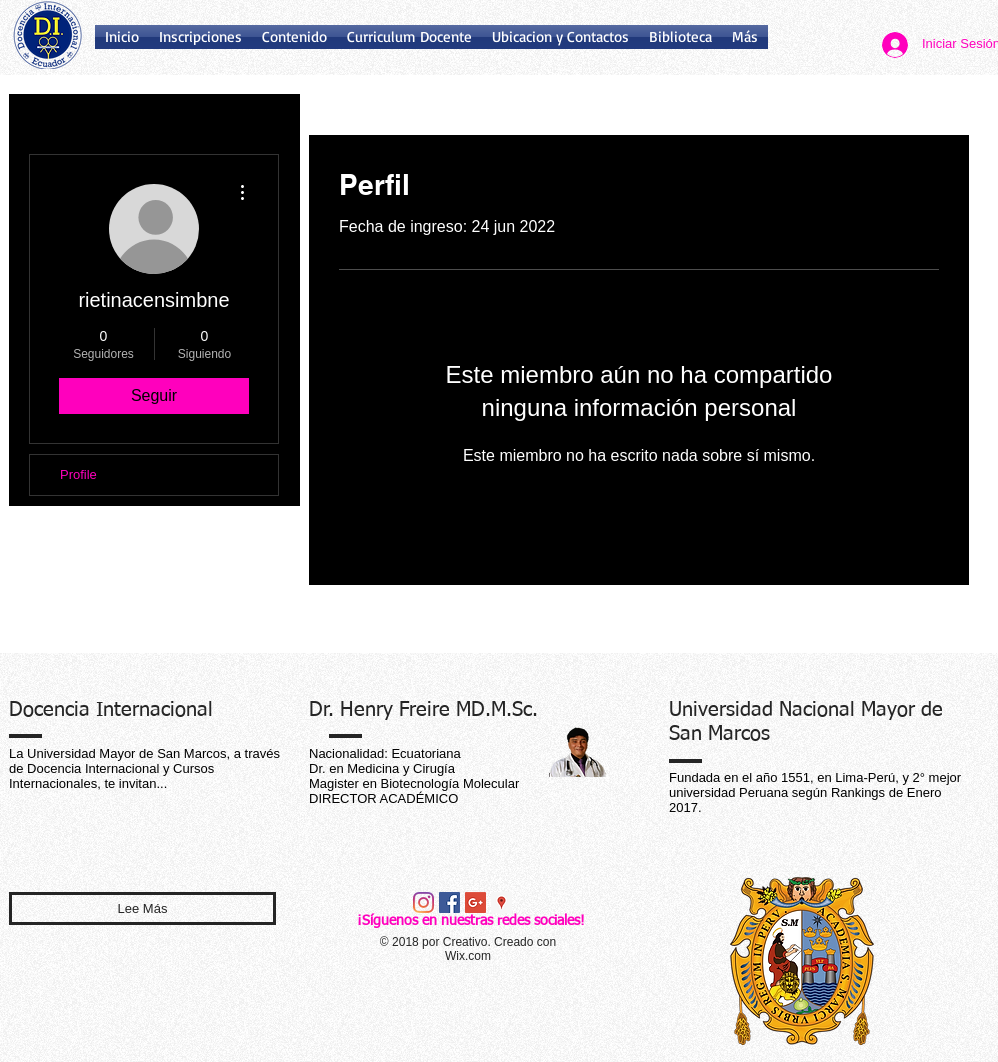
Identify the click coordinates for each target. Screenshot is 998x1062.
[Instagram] (423, 902)
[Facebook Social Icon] (449, 902)
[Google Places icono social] (501, 902)
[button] (680, 37)
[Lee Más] (142, 908)
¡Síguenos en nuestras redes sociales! (471, 921)
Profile (78, 474)
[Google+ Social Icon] (475, 902)
